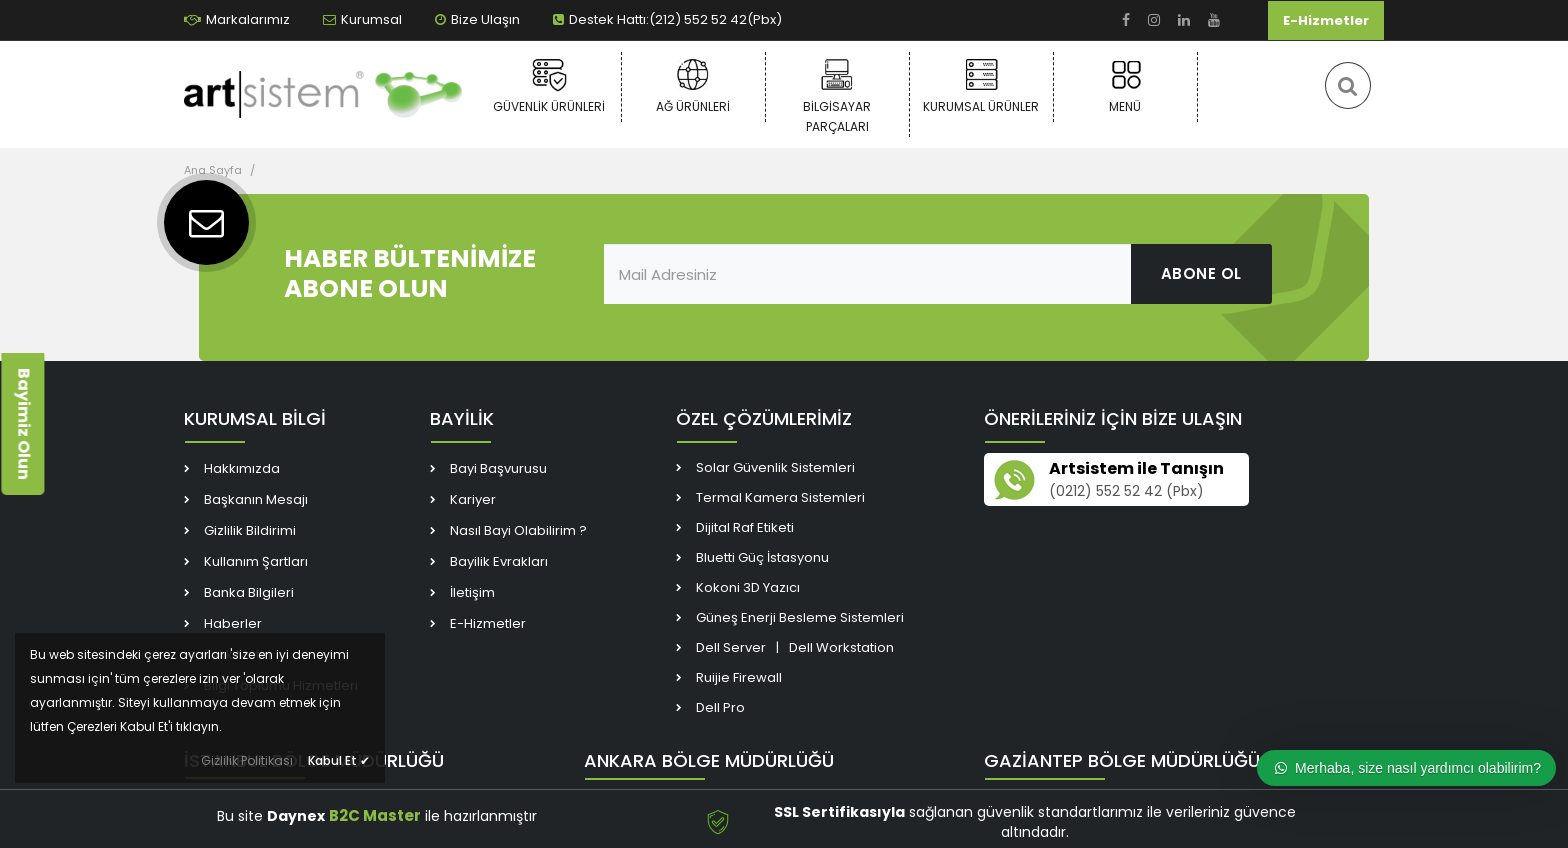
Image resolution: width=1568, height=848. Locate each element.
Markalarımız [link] (237, 19)
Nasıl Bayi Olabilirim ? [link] (518, 530)
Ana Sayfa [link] (213, 170)
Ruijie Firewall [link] (739, 677)
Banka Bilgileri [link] (249, 592)
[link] (1126, 20)
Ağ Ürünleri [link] (693, 86)
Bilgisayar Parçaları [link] (837, 96)
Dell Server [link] (731, 647)
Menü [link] (1125, 86)
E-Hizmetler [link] (1326, 20)
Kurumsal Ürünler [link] (981, 86)
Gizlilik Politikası (247, 760)
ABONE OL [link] (1201, 273)
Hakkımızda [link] (242, 468)
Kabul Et (339, 760)
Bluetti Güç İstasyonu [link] (762, 557)
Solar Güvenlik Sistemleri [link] (775, 467)
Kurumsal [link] (362, 19)
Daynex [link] (296, 816)
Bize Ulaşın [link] (477, 19)
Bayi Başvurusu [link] (498, 468)
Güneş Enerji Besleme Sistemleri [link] (800, 617)
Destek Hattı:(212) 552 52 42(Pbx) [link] (667, 19)
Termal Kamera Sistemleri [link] (780, 497)
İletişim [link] (472, 592)
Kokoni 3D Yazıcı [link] (748, 587)
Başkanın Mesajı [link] (256, 499)
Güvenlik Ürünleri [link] (549, 86)
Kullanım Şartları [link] (256, 561)
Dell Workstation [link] (841, 647)
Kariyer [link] (473, 499)
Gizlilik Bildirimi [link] (250, 530)
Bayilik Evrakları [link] (499, 561)
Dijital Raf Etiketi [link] (745, 527)
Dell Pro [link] (720, 707)
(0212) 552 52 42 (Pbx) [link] (1126, 491)
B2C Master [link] (375, 815)
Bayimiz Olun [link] (23, 424)
